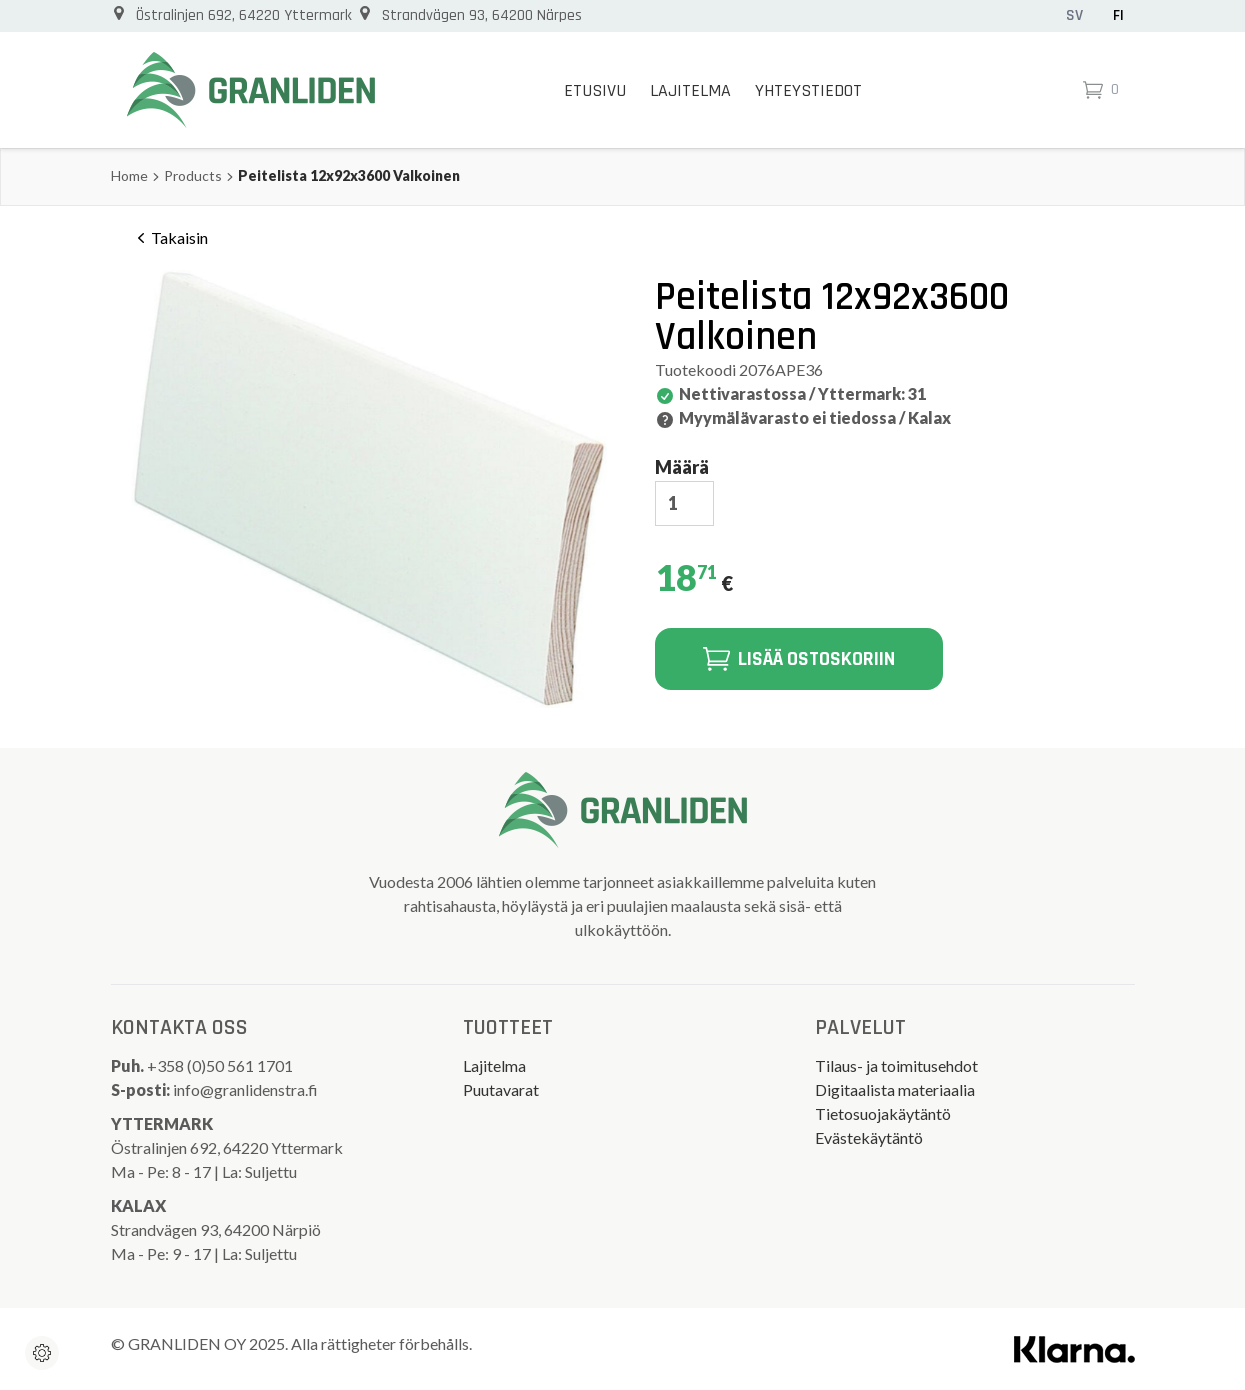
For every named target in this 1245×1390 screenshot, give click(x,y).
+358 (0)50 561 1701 (221, 1065)
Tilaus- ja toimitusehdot (896, 1065)
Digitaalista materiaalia (895, 1089)
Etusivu (595, 90)
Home (129, 175)
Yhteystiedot (808, 90)
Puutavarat (501, 1089)
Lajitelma (690, 90)
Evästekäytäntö (869, 1137)
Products (193, 175)
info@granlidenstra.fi (245, 1089)
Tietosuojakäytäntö (883, 1113)
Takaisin (169, 238)
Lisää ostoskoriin (799, 659)
